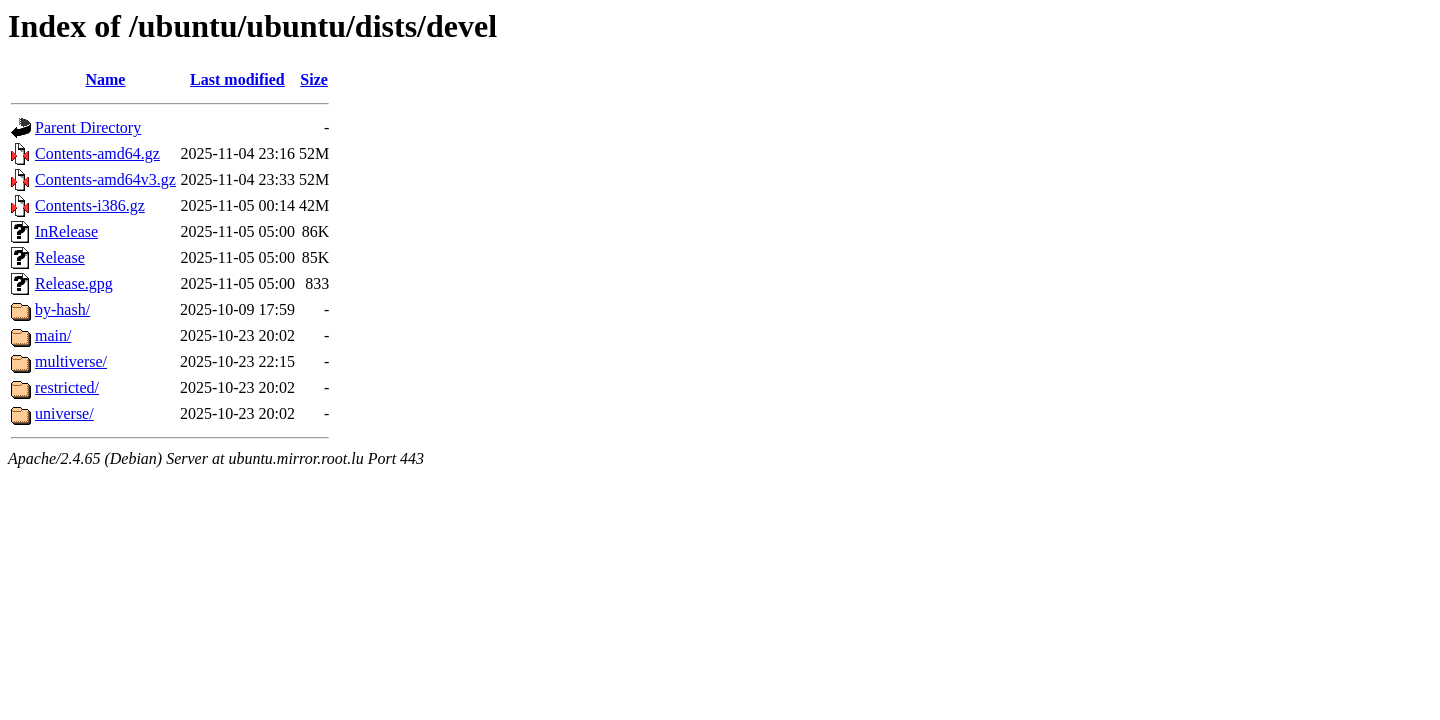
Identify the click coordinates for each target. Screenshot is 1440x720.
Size (314, 79)
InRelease (66, 231)
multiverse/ (71, 361)
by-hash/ (62, 309)
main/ (53, 335)
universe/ (64, 413)
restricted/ (67, 387)
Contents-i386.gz (90, 205)
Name (105, 79)
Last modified (237, 79)
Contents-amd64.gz (97, 153)
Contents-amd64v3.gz (105, 179)
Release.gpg (74, 283)
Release (60, 257)
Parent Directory (88, 127)
